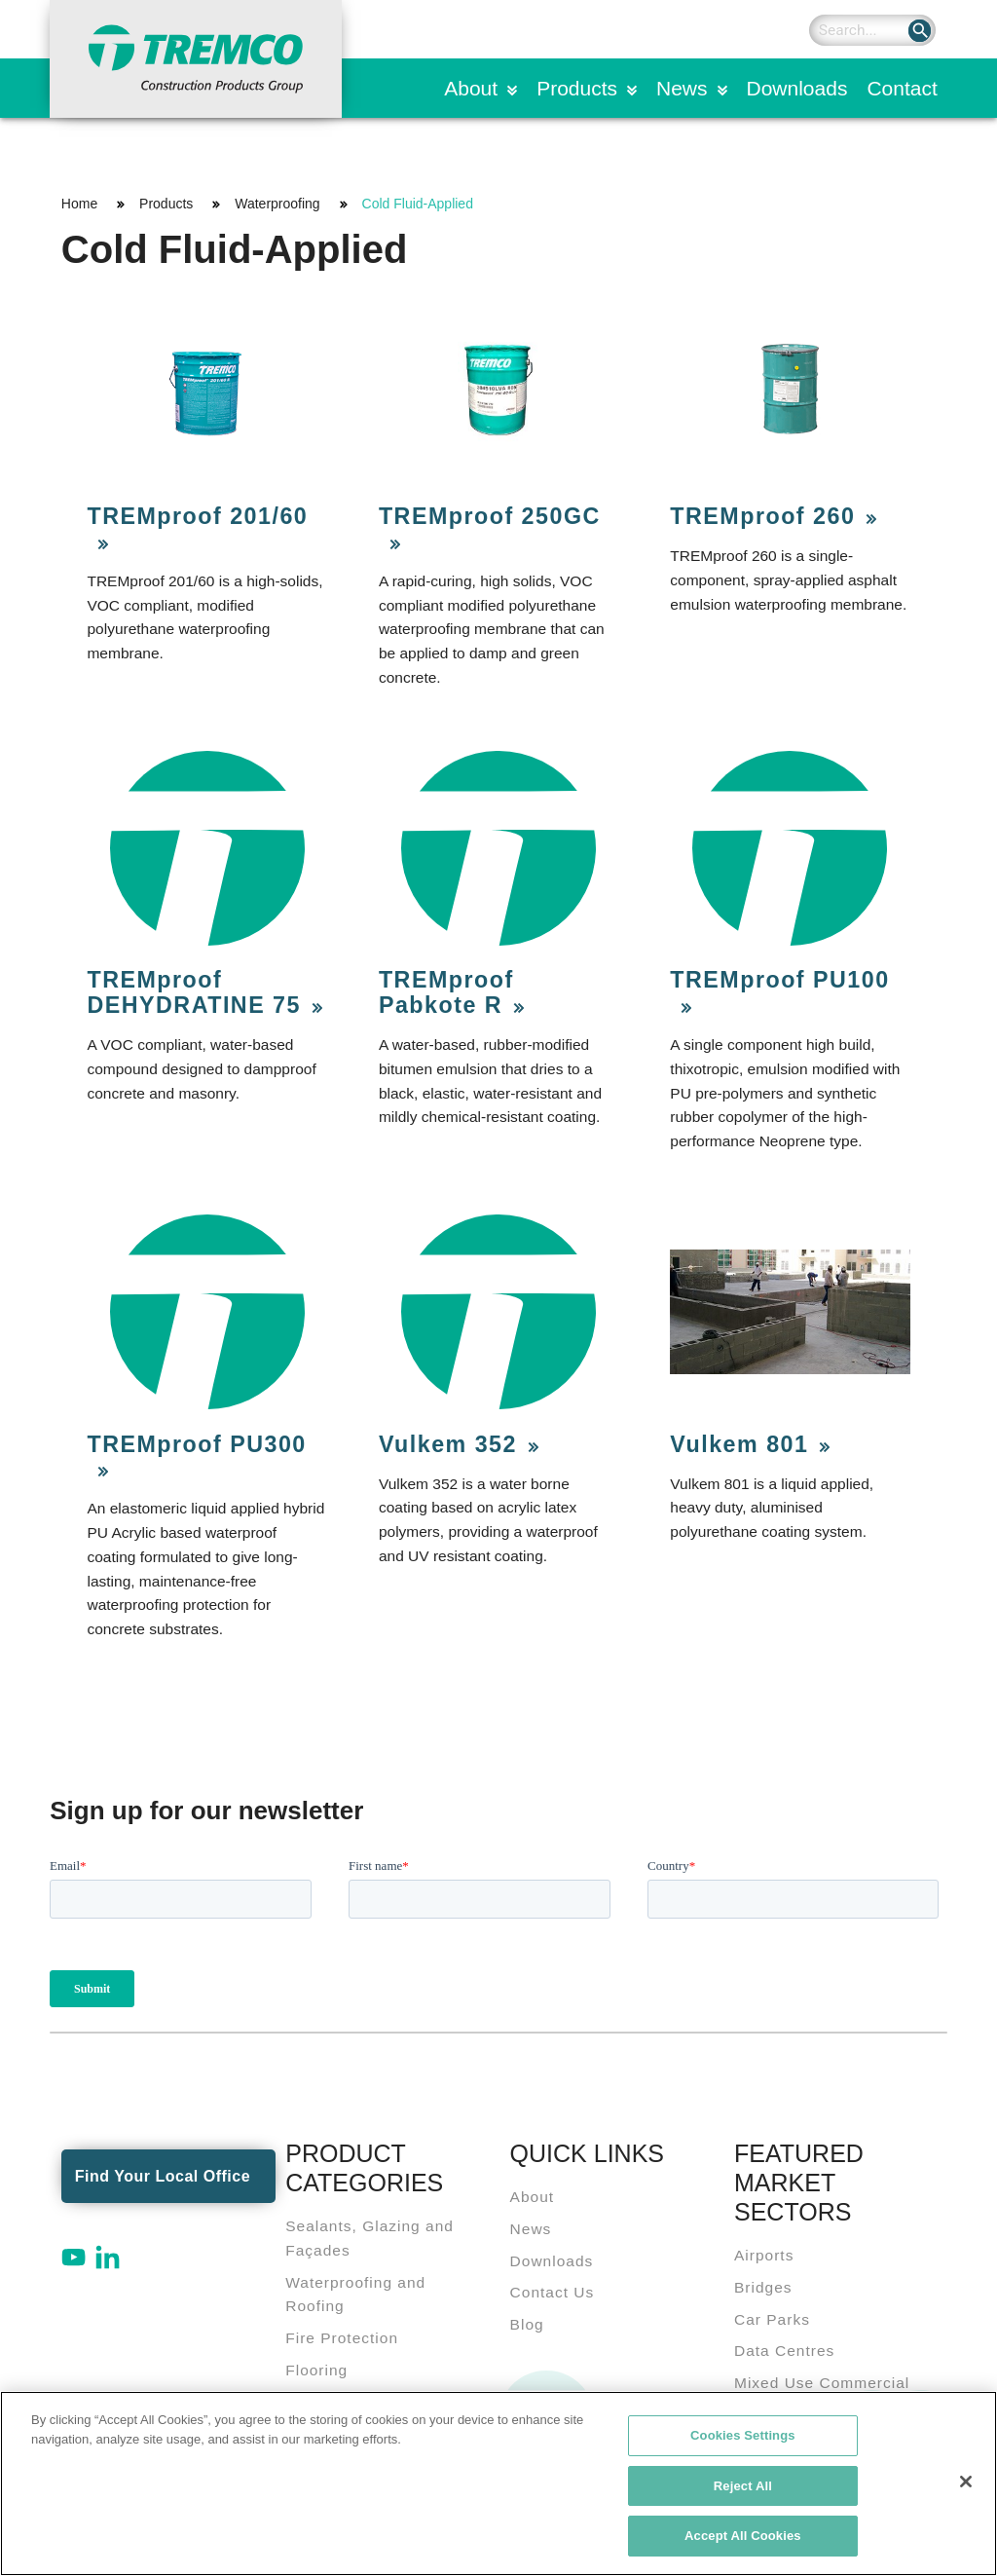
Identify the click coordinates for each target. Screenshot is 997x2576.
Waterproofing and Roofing (355, 2294)
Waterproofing (277, 203)
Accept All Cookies (742, 2541)
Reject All (743, 2490)
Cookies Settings (742, 2440)
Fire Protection (341, 2338)
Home (79, 203)
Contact (902, 88)
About (471, 88)
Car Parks (772, 2319)
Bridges (763, 2287)
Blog (527, 2324)
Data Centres (784, 2350)
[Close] (965, 2486)
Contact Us (552, 2292)
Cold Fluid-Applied (417, 203)
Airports (764, 2255)
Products (576, 88)
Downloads (797, 88)
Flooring (316, 2370)
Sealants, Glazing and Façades (369, 2238)
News (682, 88)
